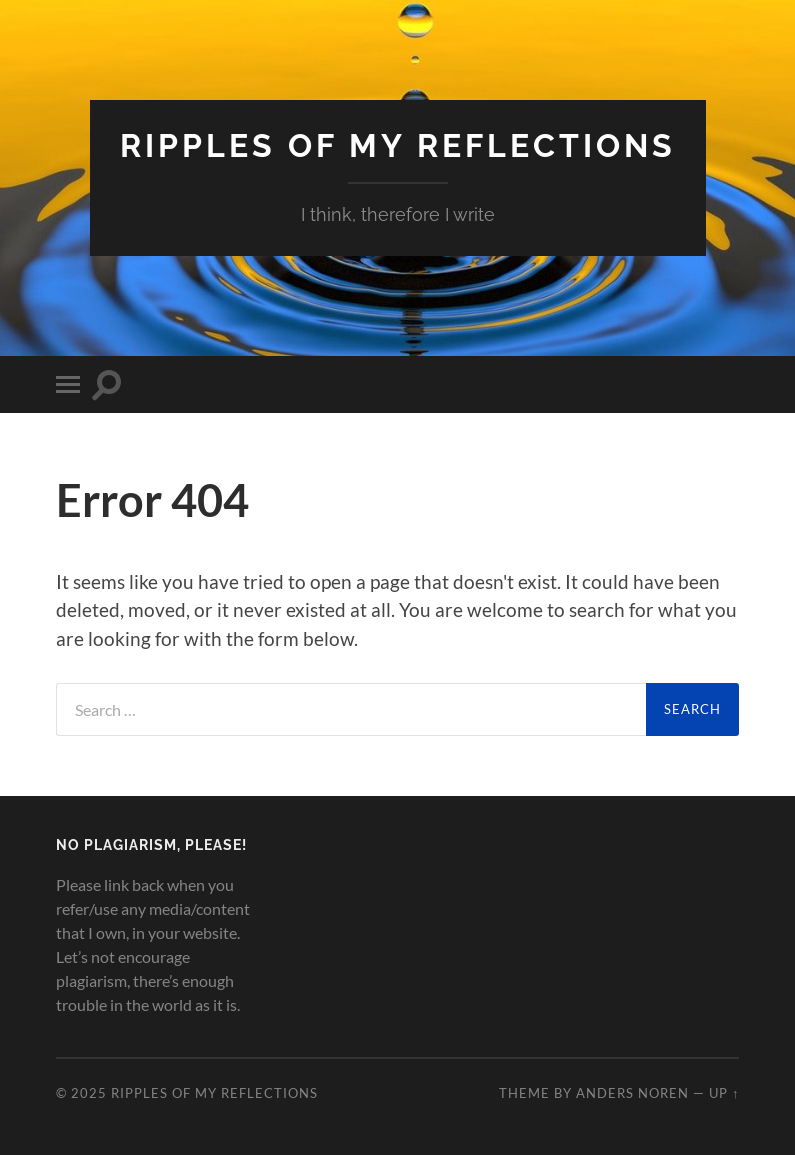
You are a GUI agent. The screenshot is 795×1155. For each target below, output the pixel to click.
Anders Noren (632, 1093)
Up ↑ (724, 1093)
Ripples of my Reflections (398, 145)
